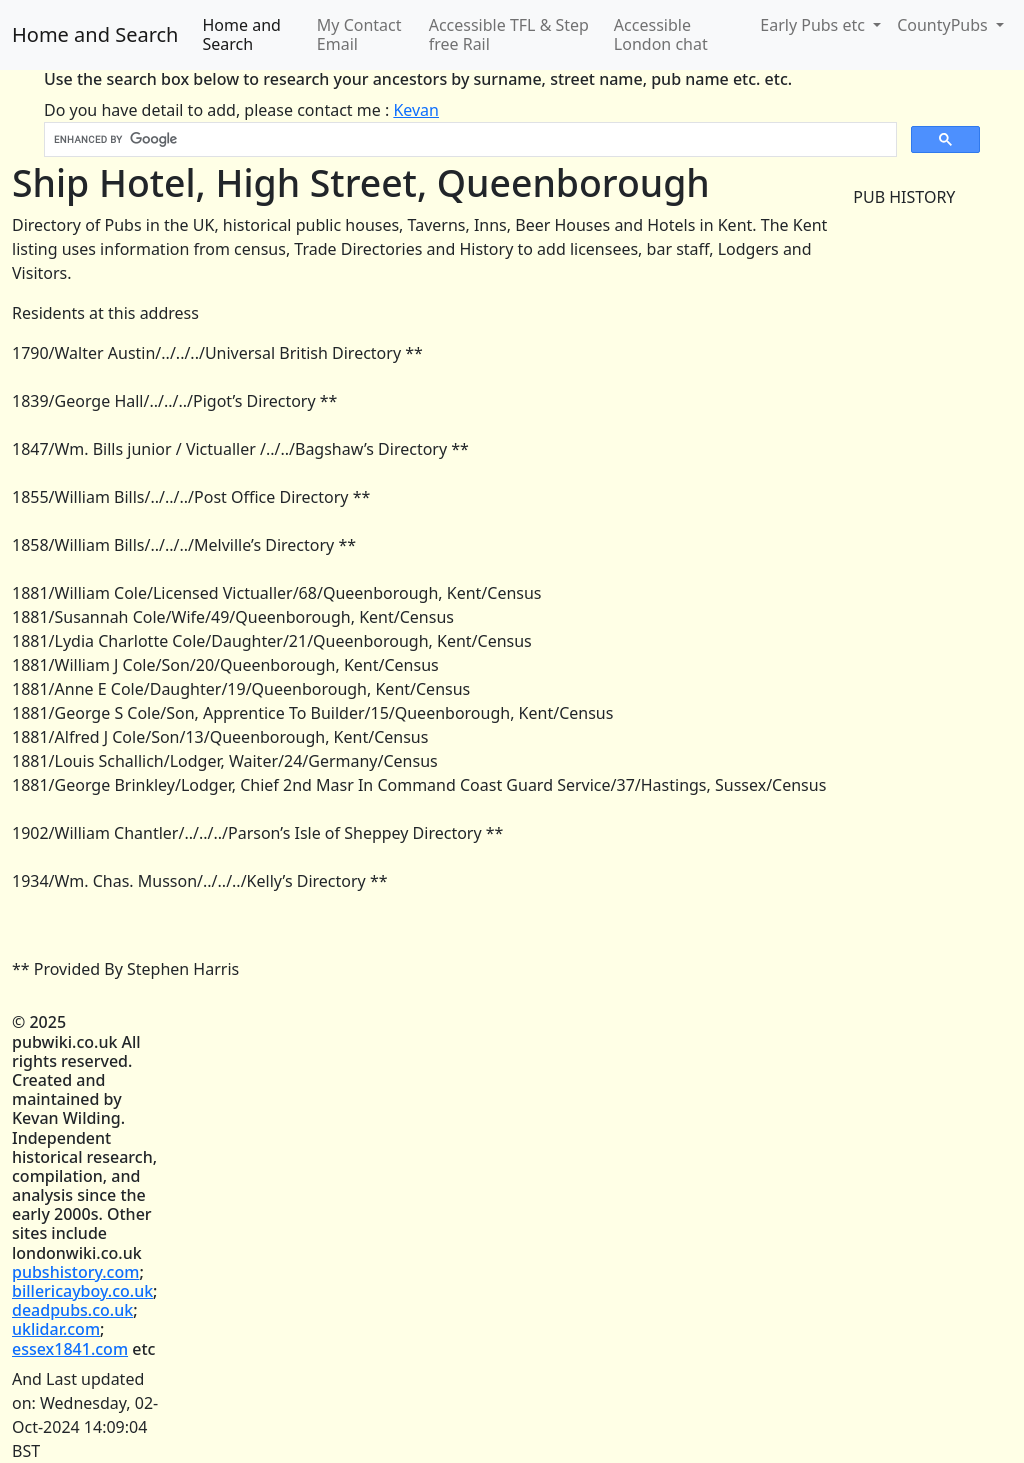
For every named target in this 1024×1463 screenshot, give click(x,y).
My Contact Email (359, 34)
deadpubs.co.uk (72, 1310)
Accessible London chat (661, 34)
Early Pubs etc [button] (814, 25)
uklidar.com (56, 1329)
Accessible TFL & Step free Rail (509, 34)
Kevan (416, 110)
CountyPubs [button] (944, 25)
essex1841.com (70, 1349)
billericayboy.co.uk (82, 1291)
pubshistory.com (75, 1272)
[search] (468, 140)
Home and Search (95, 34)
